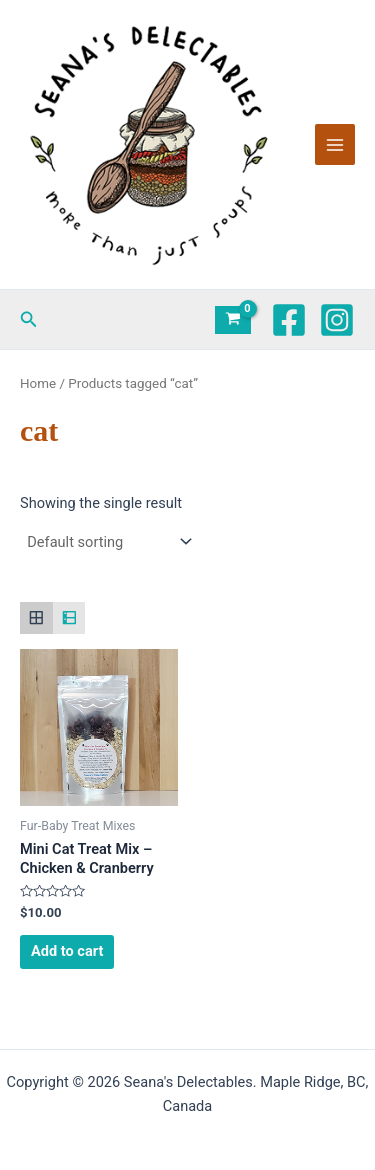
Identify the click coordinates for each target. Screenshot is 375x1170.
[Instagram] (337, 320)
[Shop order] (107, 541)
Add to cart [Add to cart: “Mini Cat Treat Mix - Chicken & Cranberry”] (67, 951)
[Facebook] (289, 320)
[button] (29, 319)
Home (38, 383)
